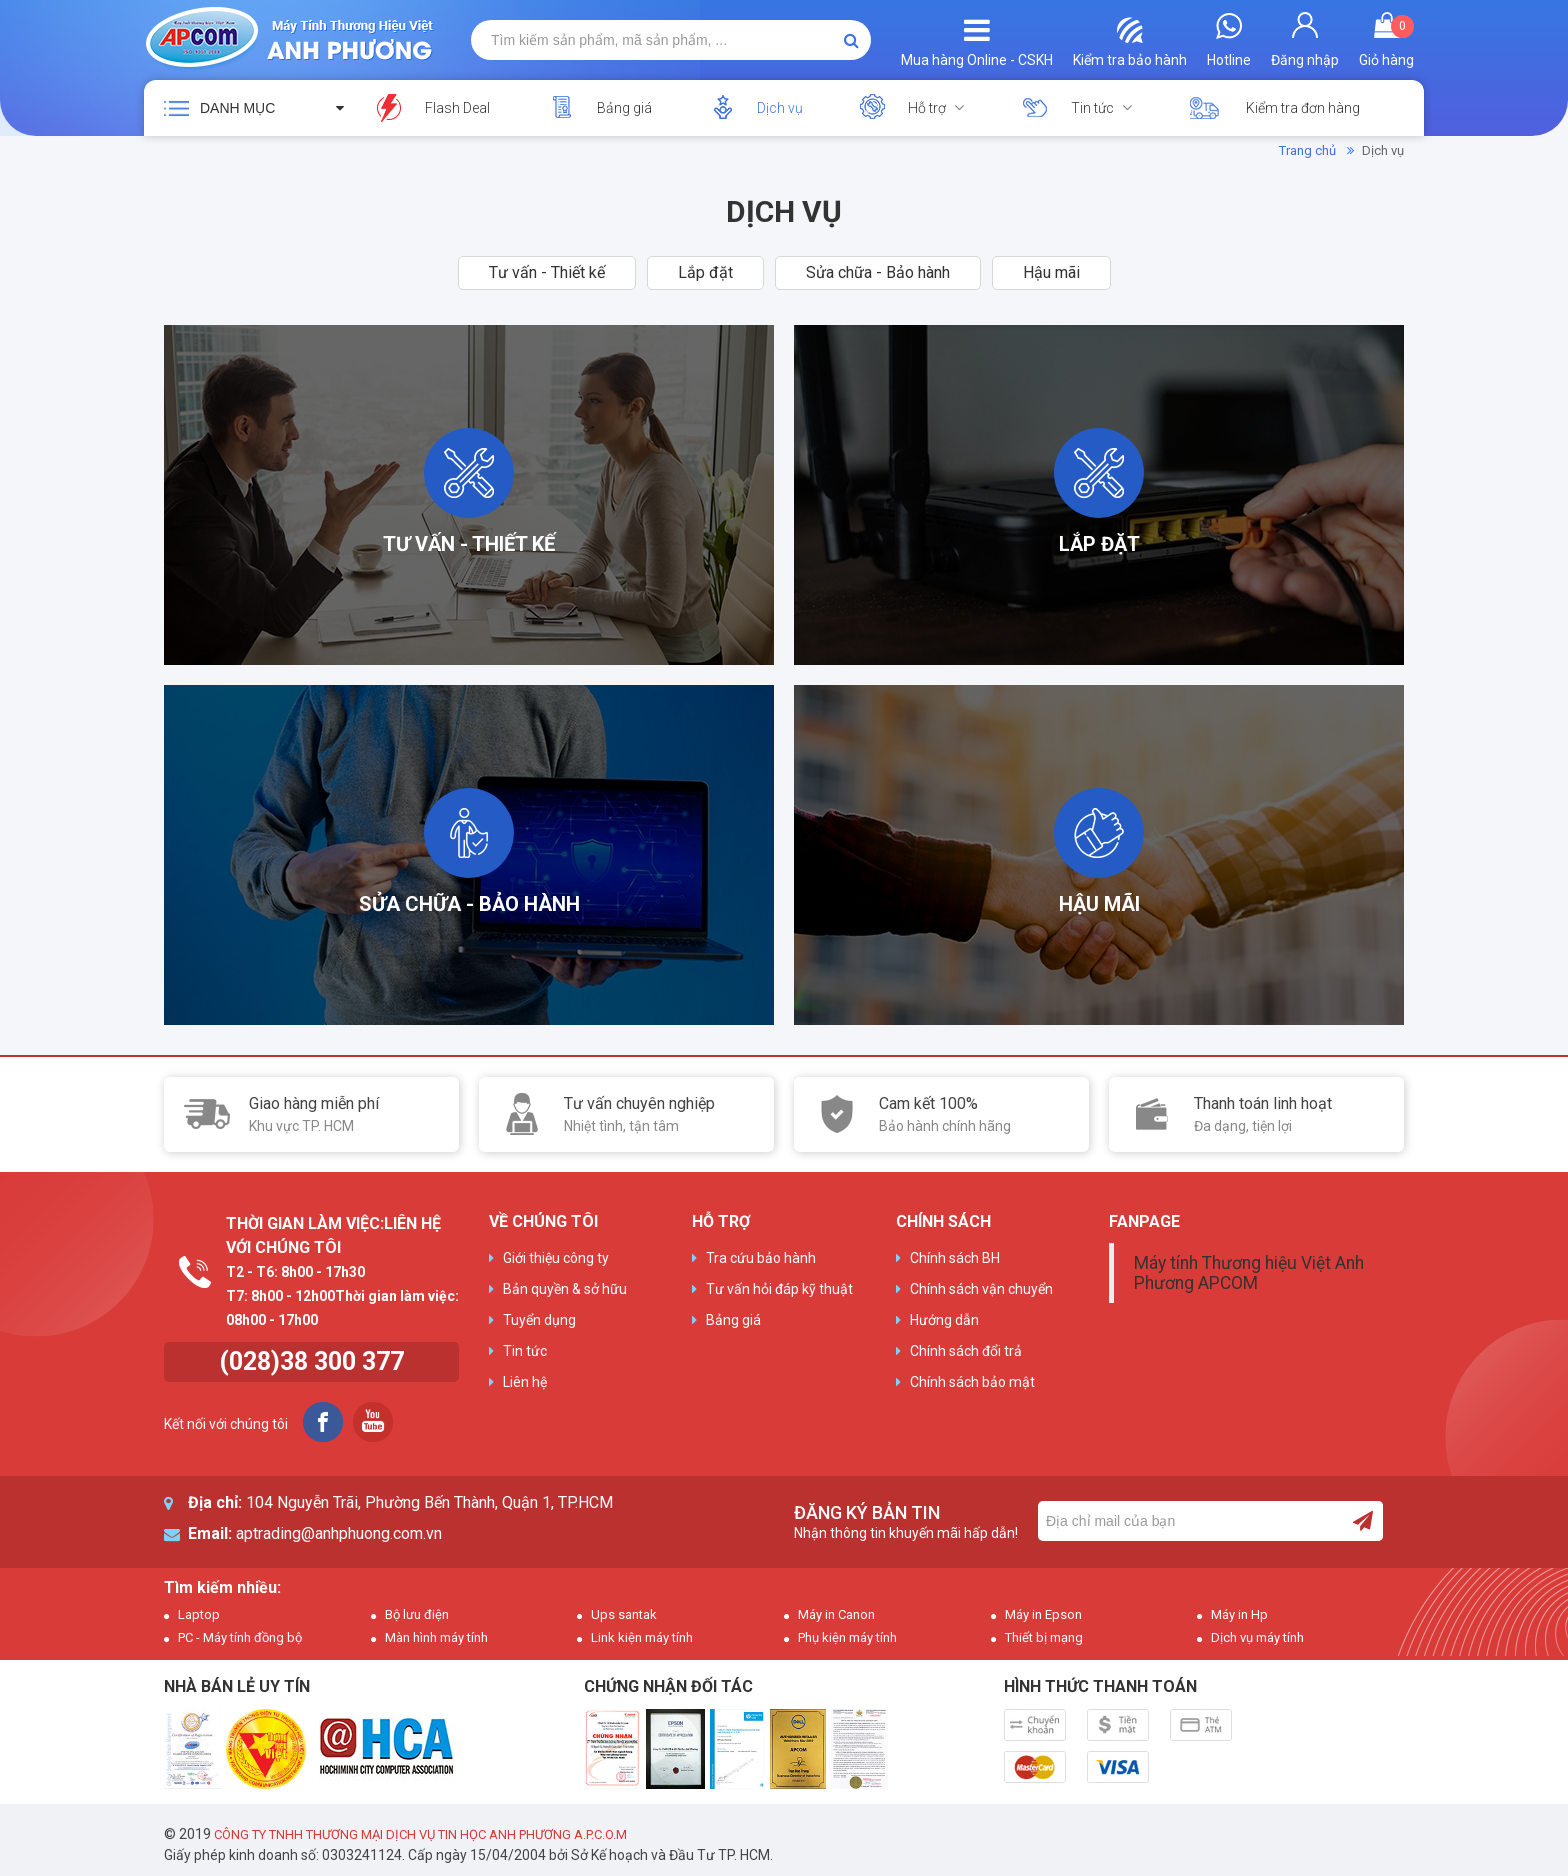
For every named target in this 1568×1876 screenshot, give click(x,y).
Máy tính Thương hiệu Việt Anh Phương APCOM (1249, 1273)
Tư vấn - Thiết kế (547, 272)
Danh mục (237, 108)
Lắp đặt (705, 272)
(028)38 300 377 (311, 1361)
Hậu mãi (1051, 272)
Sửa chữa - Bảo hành (878, 272)
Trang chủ (1307, 150)
